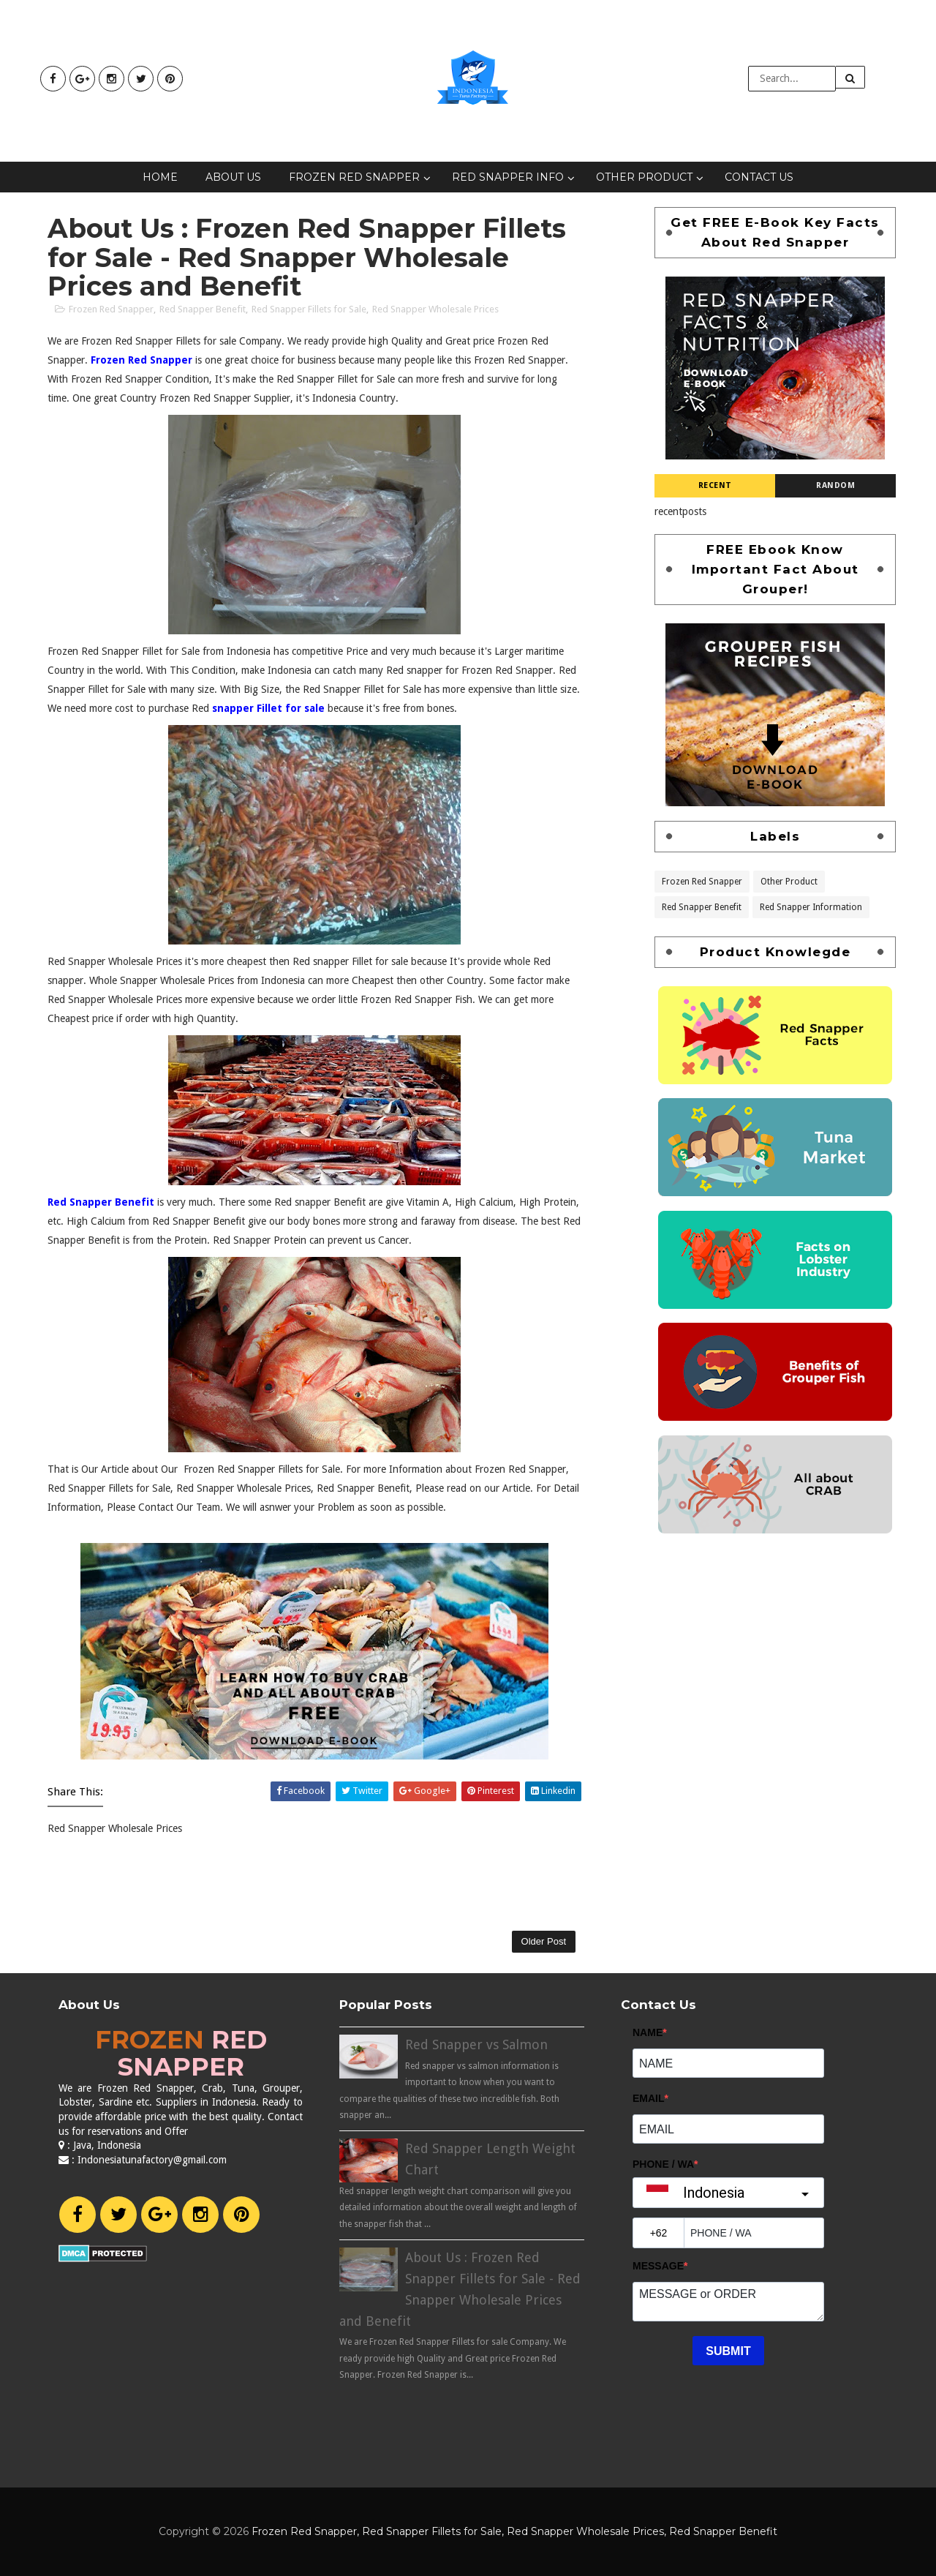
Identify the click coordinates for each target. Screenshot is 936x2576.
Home (160, 177)
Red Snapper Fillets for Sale (309, 309)
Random (835, 485)
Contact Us (759, 177)
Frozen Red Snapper (354, 177)
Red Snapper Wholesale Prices (435, 309)
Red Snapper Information (811, 905)
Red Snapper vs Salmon (476, 2044)
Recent (715, 485)
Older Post (543, 1941)
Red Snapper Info (508, 177)
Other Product (644, 177)
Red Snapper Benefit (202, 309)
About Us (233, 177)
